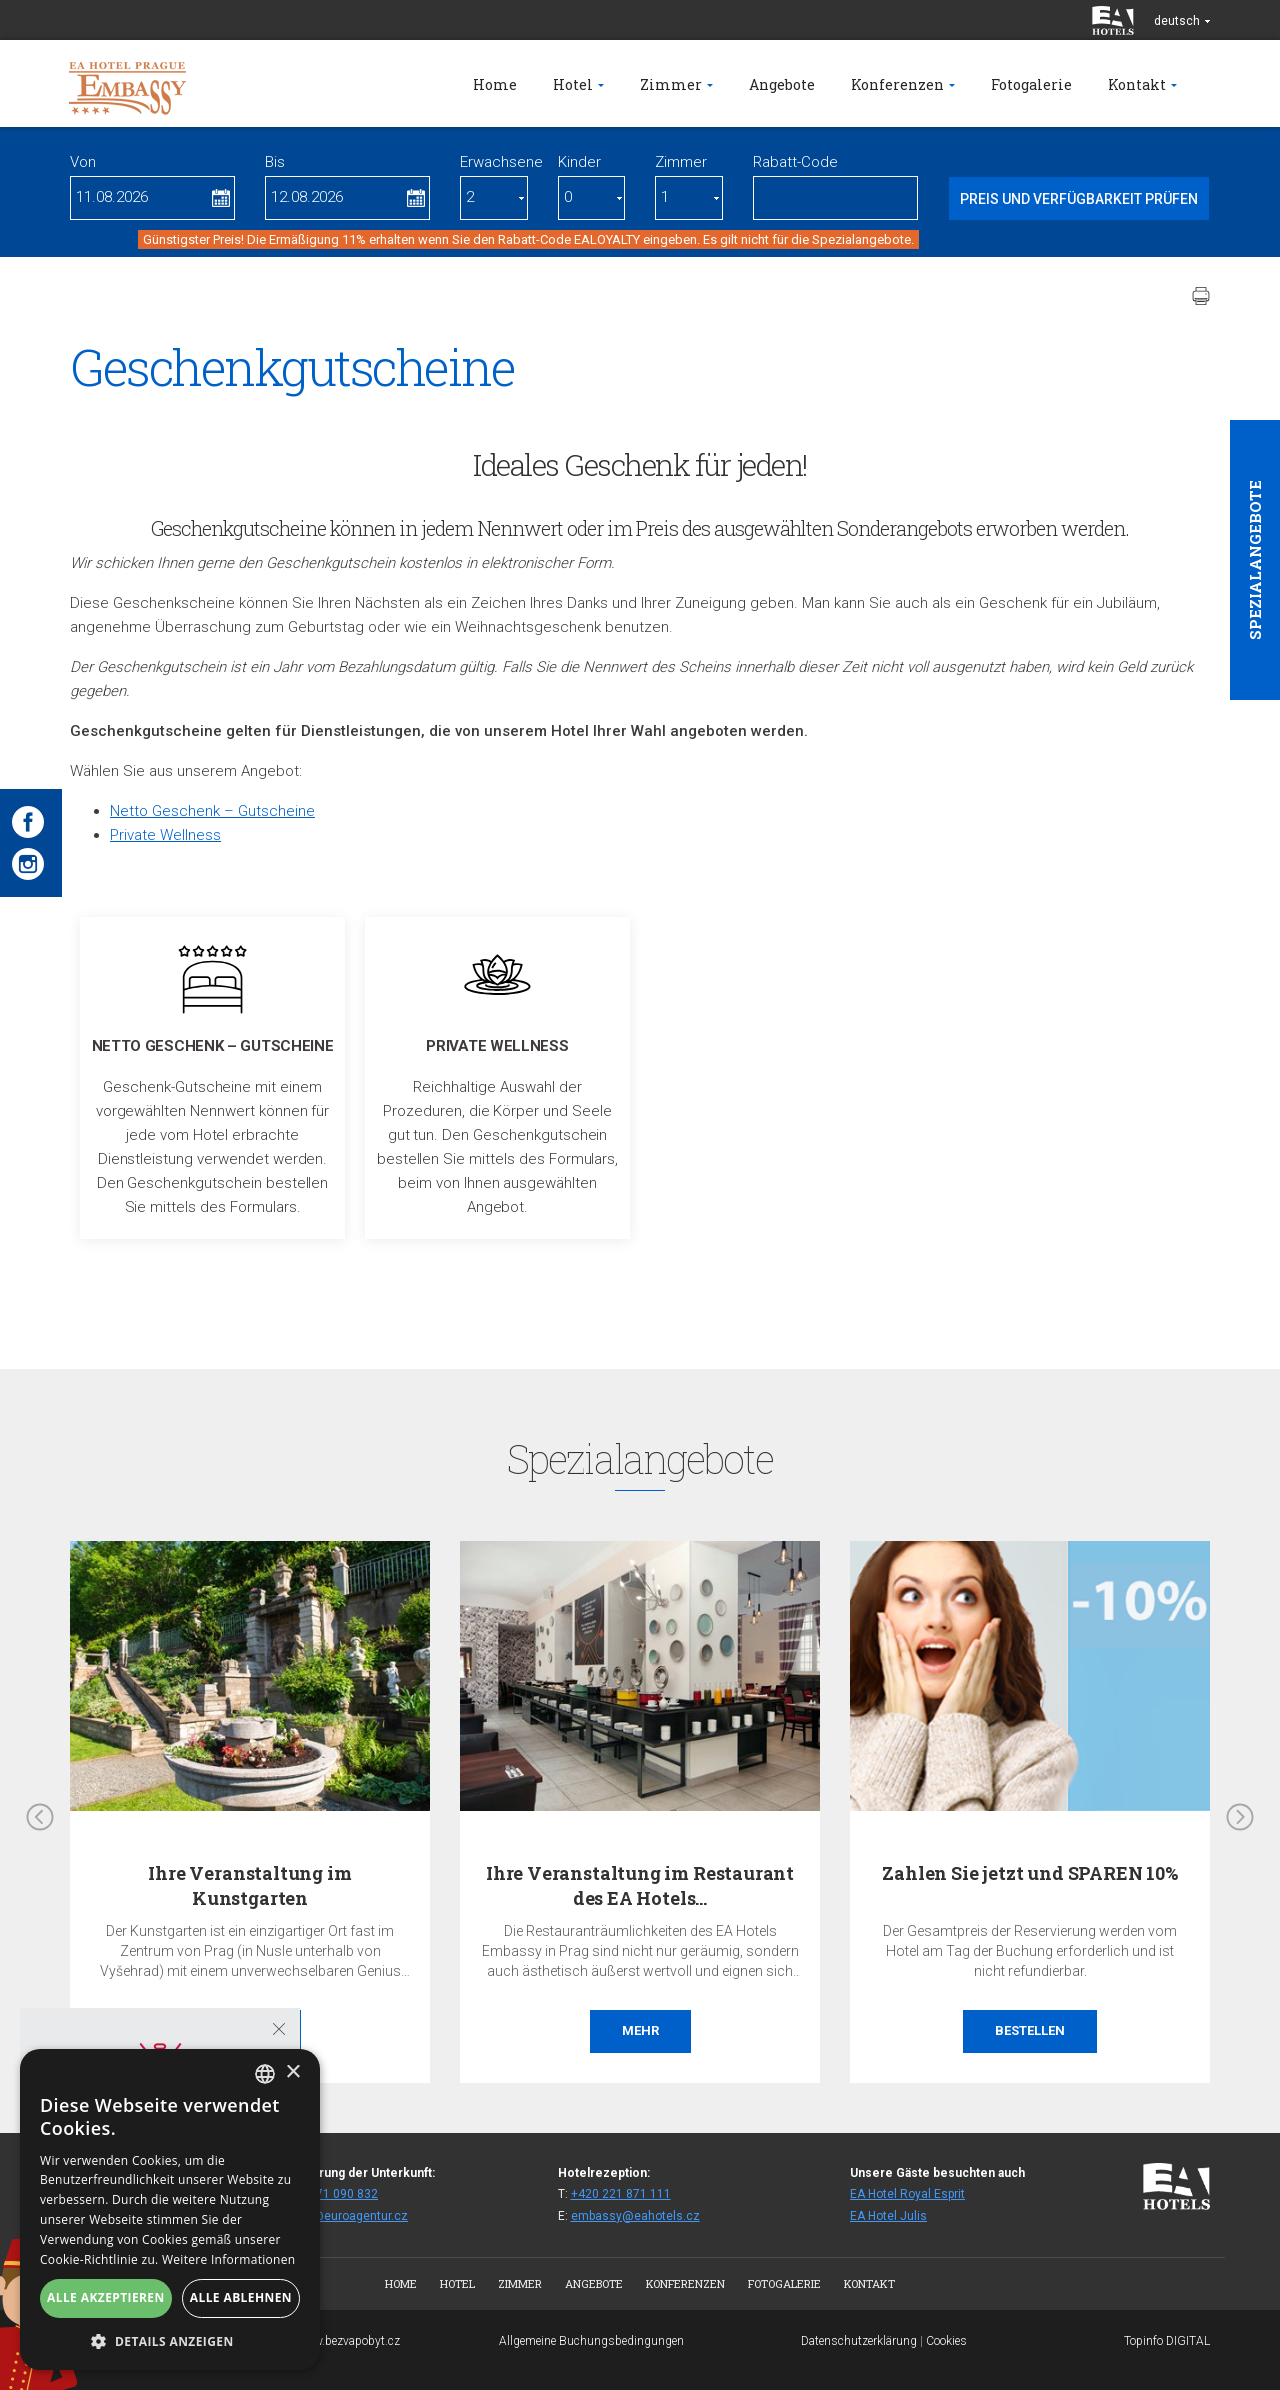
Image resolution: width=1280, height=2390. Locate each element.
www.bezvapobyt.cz (348, 2341)
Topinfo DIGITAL (1167, 2341)
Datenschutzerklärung (859, 2341)
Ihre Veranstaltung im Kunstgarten (249, 1885)
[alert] (170, 2209)
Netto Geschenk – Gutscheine (212, 811)
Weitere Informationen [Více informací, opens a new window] (229, 2259)
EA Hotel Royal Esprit (907, 2194)
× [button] (292, 2072)
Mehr (640, 2030)
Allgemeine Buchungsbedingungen (591, 2341)
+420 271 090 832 (328, 2194)
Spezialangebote (1255, 560)
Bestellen (1030, 2030)
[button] (170, 2340)
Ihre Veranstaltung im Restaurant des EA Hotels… (640, 1885)
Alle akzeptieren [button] (106, 2297)
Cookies (946, 2341)
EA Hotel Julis (888, 2216)
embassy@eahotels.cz (635, 2216)
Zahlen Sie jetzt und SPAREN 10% (1029, 1873)
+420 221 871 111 (621, 2194)
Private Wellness (165, 835)
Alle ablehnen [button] (241, 2297)
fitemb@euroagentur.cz (343, 2216)
